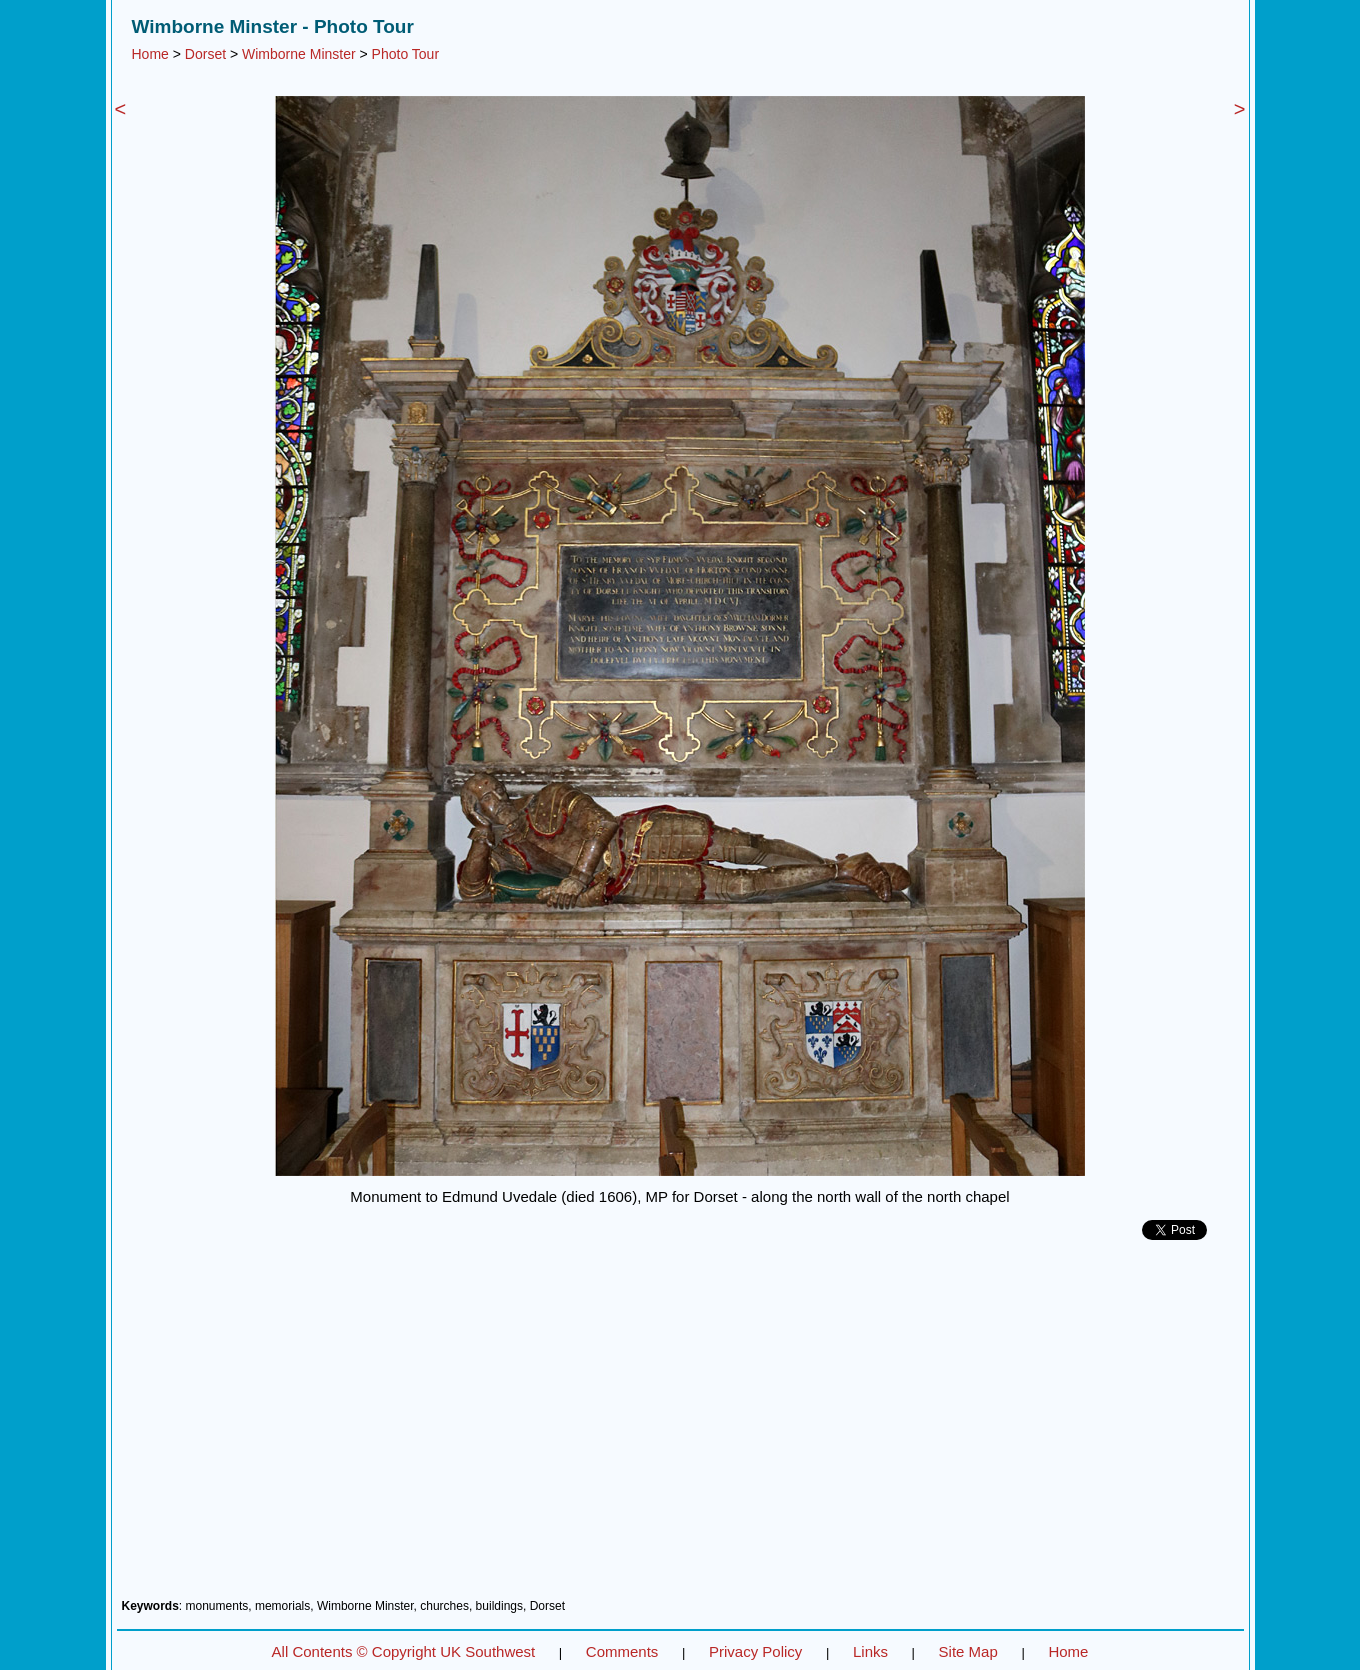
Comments (622, 1651)
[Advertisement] (680, 1427)
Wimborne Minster (299, 54)
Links (870, 1651)
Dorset (205, 54)
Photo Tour (405, 54)
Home (150, 54)
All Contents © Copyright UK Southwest (404, 1651)
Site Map (968, 1651)
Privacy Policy (755, 1651)
